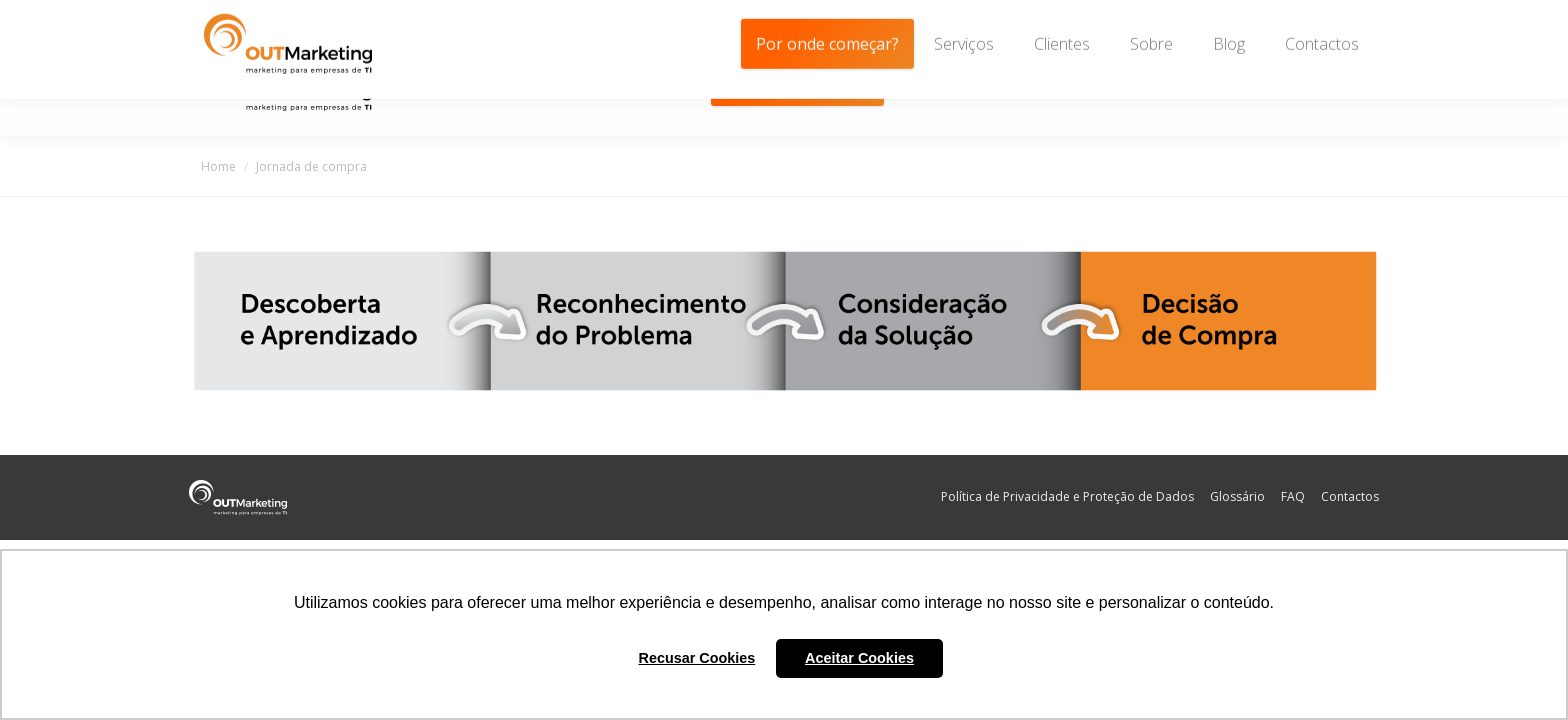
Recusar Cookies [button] (697, 658)
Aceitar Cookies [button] (859, 658)
